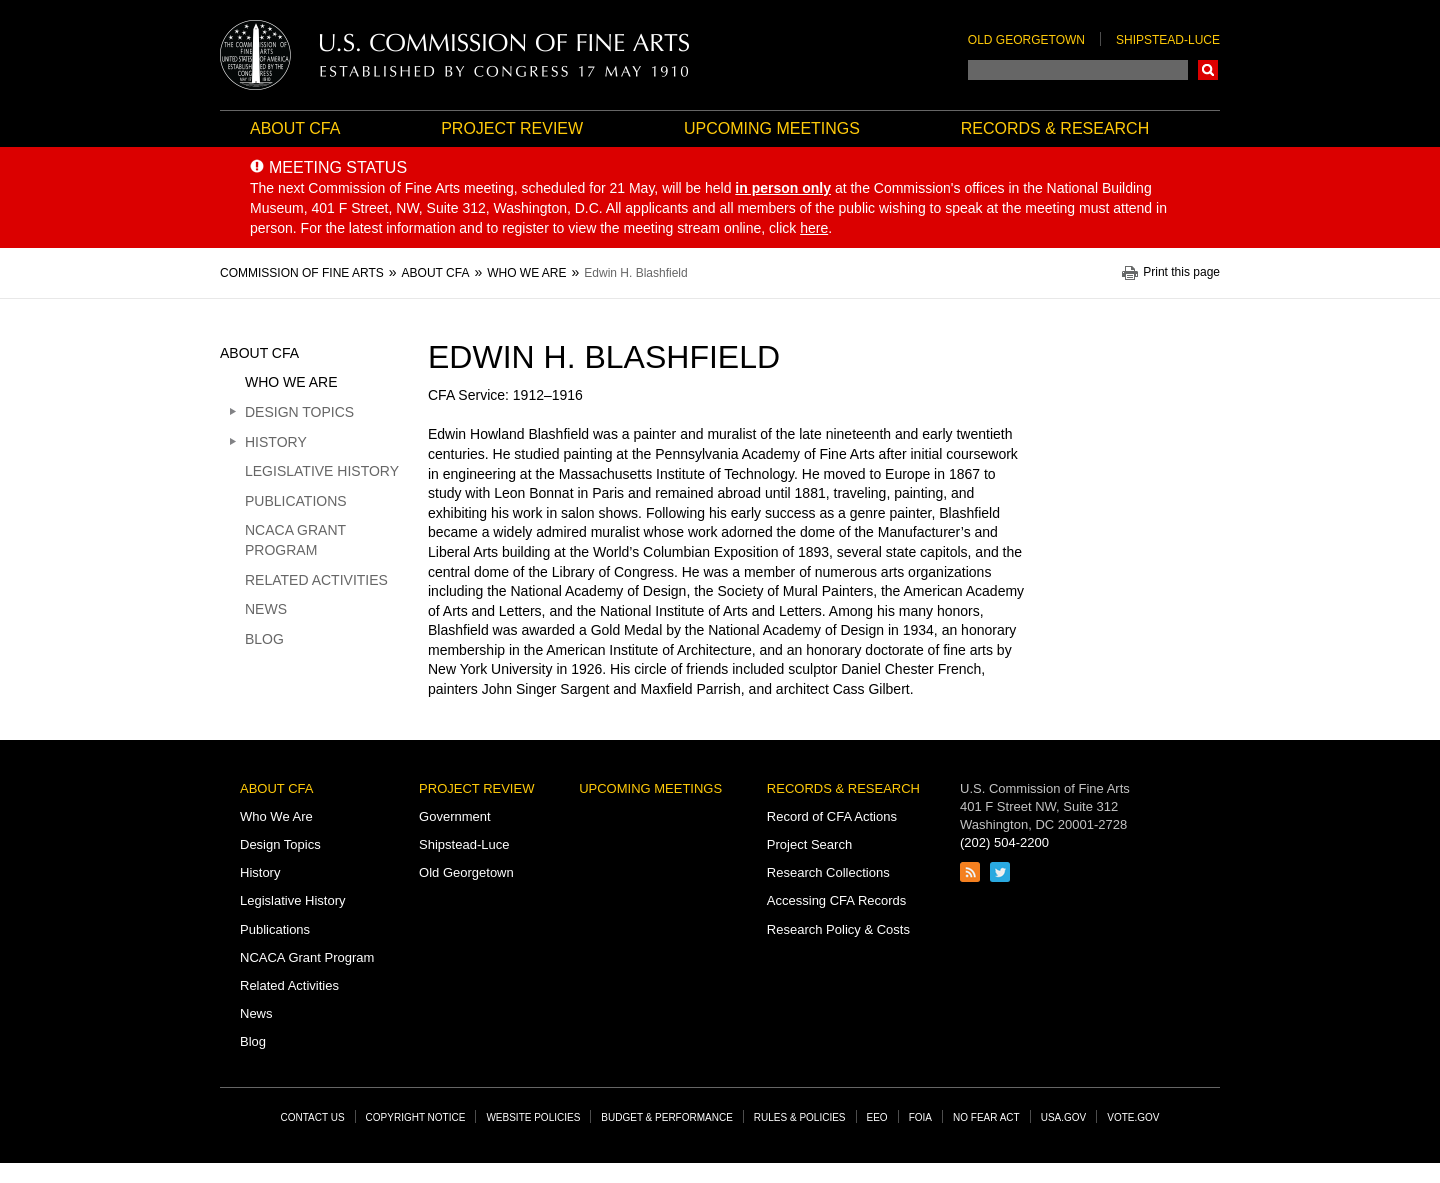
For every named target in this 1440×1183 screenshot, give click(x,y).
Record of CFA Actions (832, 816)
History (276, 442)
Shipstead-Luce (1168, 40)
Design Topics (299, 412)
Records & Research (1055, 128)
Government (455, 816)
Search (1208, 70)
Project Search (809, 844)
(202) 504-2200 (1004, 842)
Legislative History (322, 471)
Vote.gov (1133, 1117)
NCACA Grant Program (295, 540)
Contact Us (313, 1117)
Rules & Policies (800, 1117)
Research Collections (828, 872)
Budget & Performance (667, 1117)
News (266, 609)
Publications (296, 501)
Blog (264, 639)
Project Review (512, 128)
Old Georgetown (1026, 40)
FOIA (920, 1117)
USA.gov (1064, 1117)
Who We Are (291, 382)
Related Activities (316, 580)
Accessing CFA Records (836, 900)
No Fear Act (986, 1117)
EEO (877, 1117)
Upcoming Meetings (772, 128)
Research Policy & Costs (838, 929)
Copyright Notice (416, 1117)
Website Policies (533, 1117)
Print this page (1181, 272)
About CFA (295, 128)
